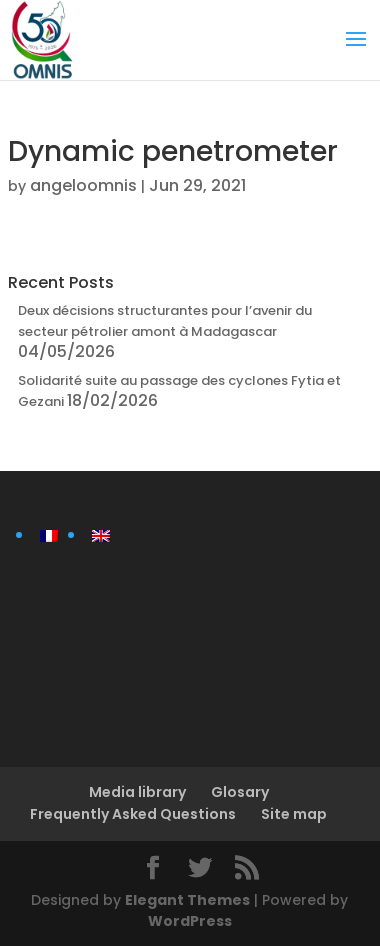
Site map (294, 814)
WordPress (190, 921)
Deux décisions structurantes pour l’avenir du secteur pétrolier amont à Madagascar (165, 321)
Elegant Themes (187, 900)
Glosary (240, 792)
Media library (137, 792)
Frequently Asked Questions (133, 814)
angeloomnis (83, 185)
